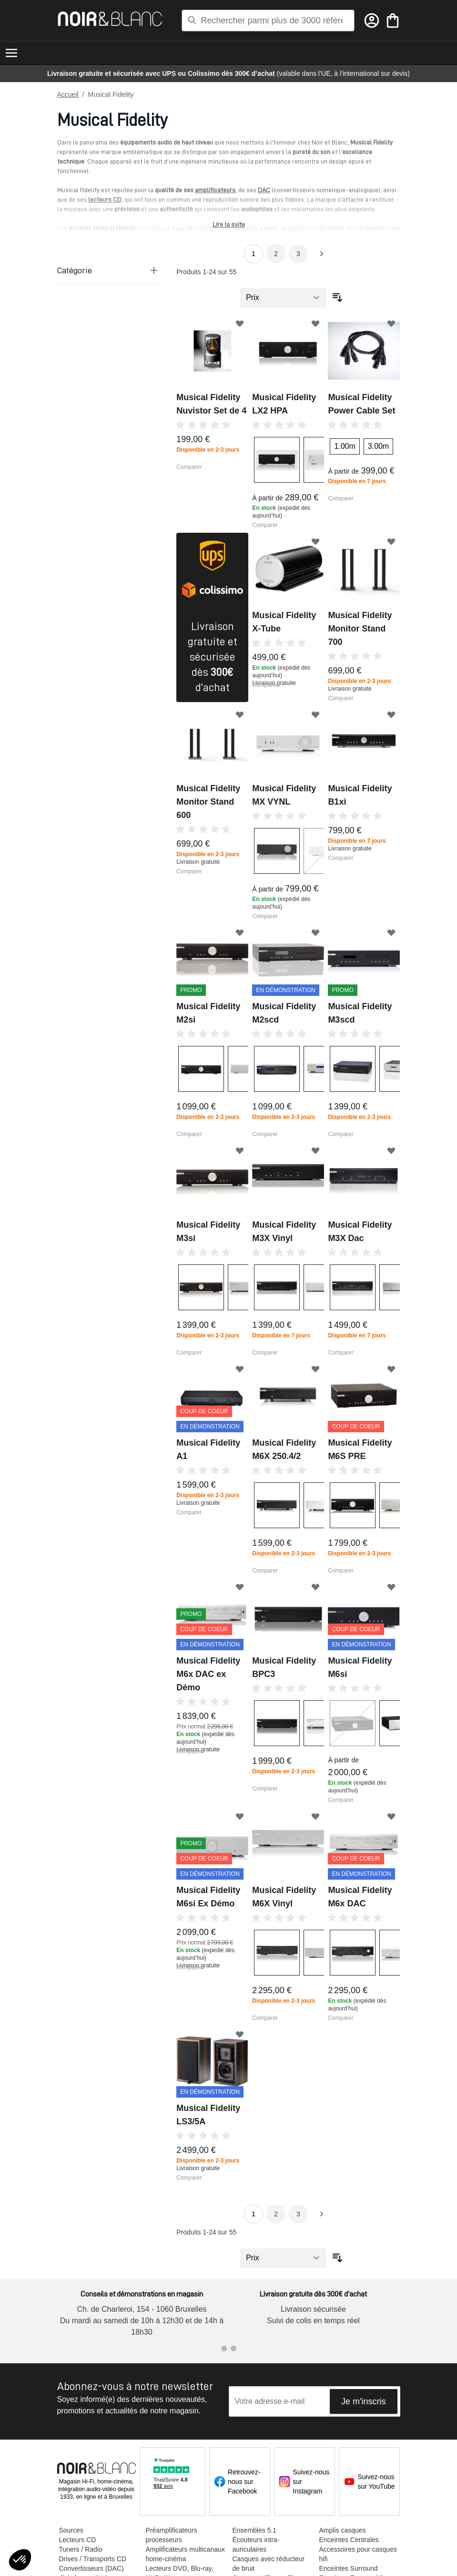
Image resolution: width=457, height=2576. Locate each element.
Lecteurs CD (77, 2540)
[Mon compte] (371, 20)
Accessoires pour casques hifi (358, 2554)
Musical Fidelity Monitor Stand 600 (208, 802)
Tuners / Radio (80, 2549)
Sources (71, 2530)
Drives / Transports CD (93, 2559)
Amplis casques (342, 2530)
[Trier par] (283, 297)
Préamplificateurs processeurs (171, 2535)
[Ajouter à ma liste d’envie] (239, 323)
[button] (20, 2559)
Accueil (68, 94)
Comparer (189, 467)
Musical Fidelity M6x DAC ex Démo (208, 1674)
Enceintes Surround (348, 2568)
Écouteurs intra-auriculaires (256, 2544)
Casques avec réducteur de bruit (269, 2563)
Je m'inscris (363, 2401)
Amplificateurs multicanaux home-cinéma (185, 2554)
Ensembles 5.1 (255, 2530)
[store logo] (109, 18)
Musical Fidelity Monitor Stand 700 (360, 628)
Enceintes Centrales (349, 2540)
